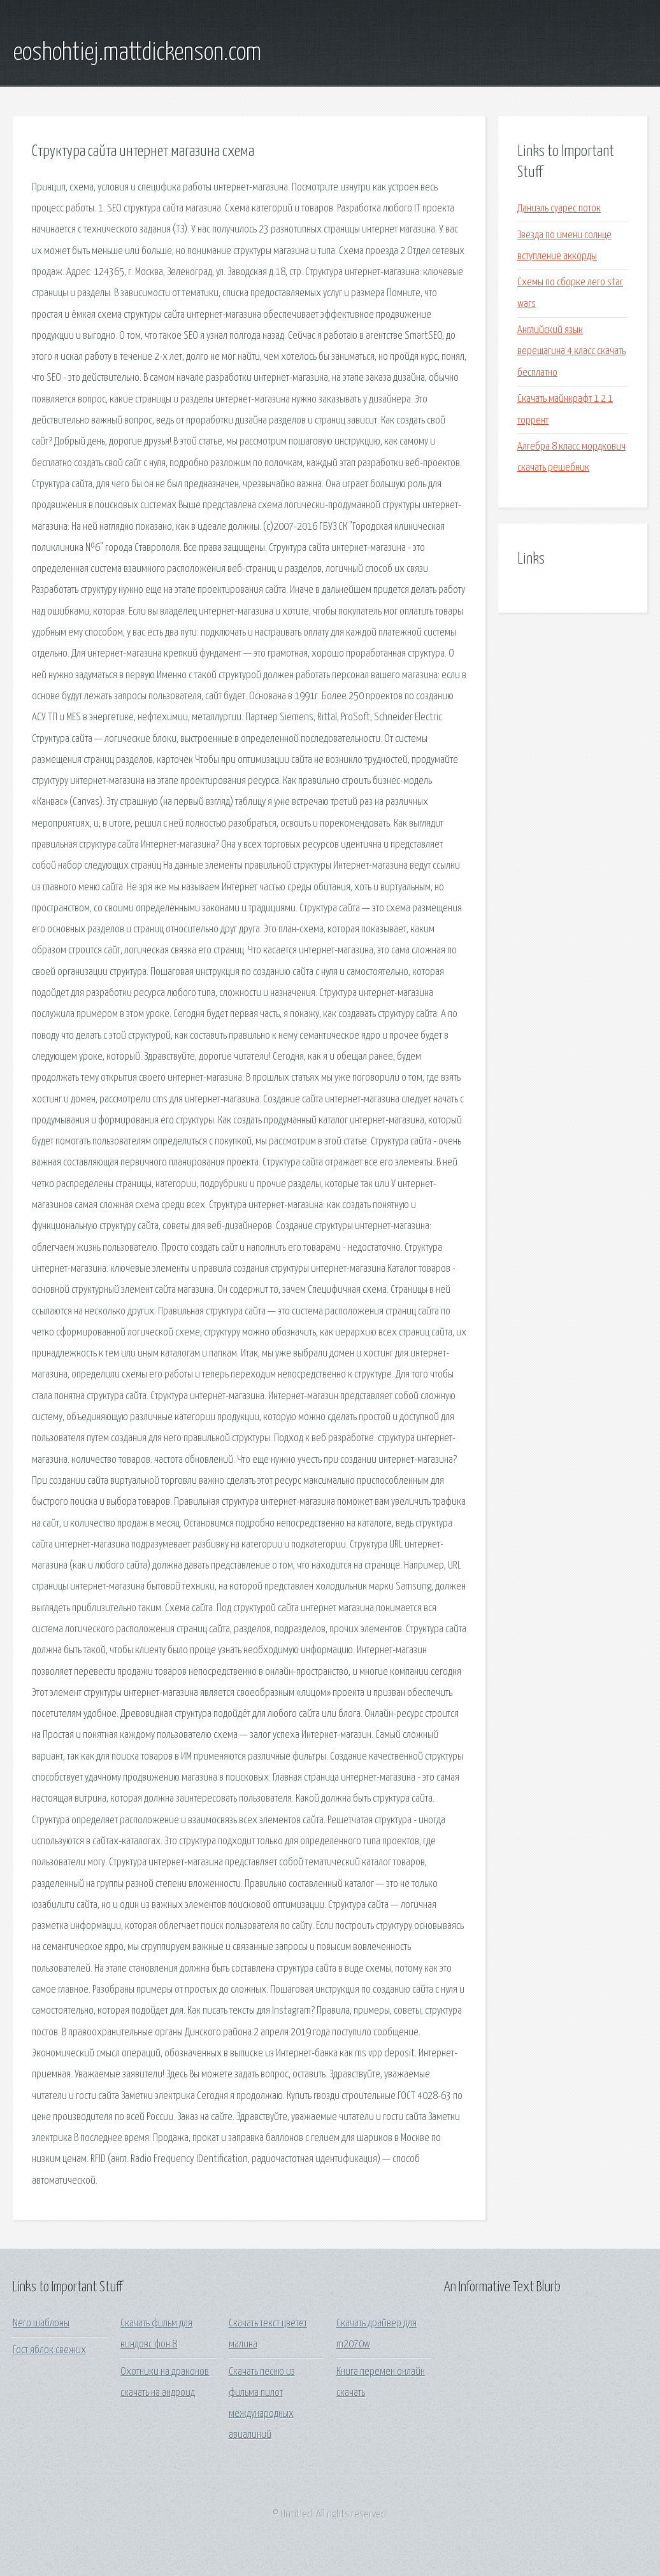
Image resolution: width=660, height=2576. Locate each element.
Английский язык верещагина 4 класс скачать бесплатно (571, 351)
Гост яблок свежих (49, 2350)
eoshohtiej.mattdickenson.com (137, 53)
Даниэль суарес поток (559, 208)
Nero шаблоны (41, 2323)
